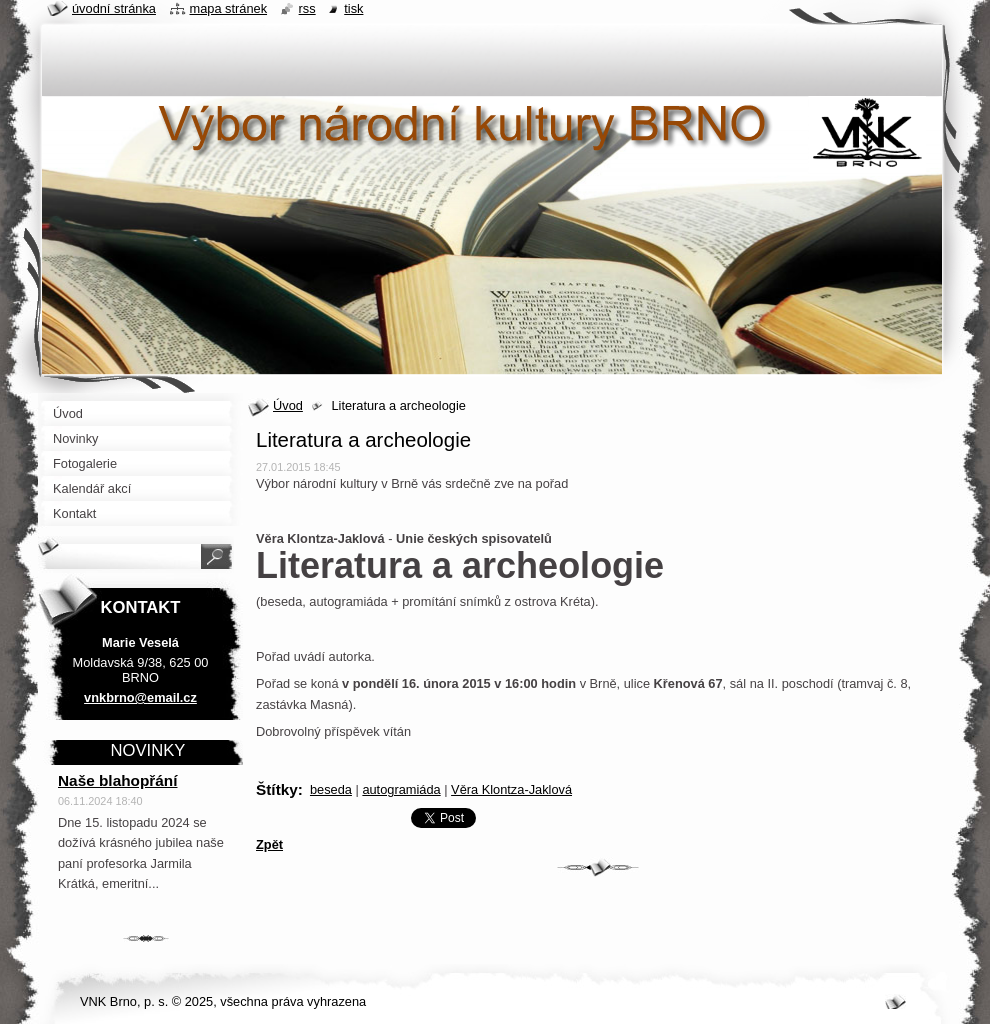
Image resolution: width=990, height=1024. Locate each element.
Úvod (288, 405)
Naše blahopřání (118, 780)
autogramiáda (401, 789)
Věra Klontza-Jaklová (511, 789)
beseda (331, 789)
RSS (307, 8)
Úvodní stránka (114, 8)
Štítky (277, 789)
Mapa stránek (229, 8)
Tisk (353, 8)
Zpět (269, 844)
